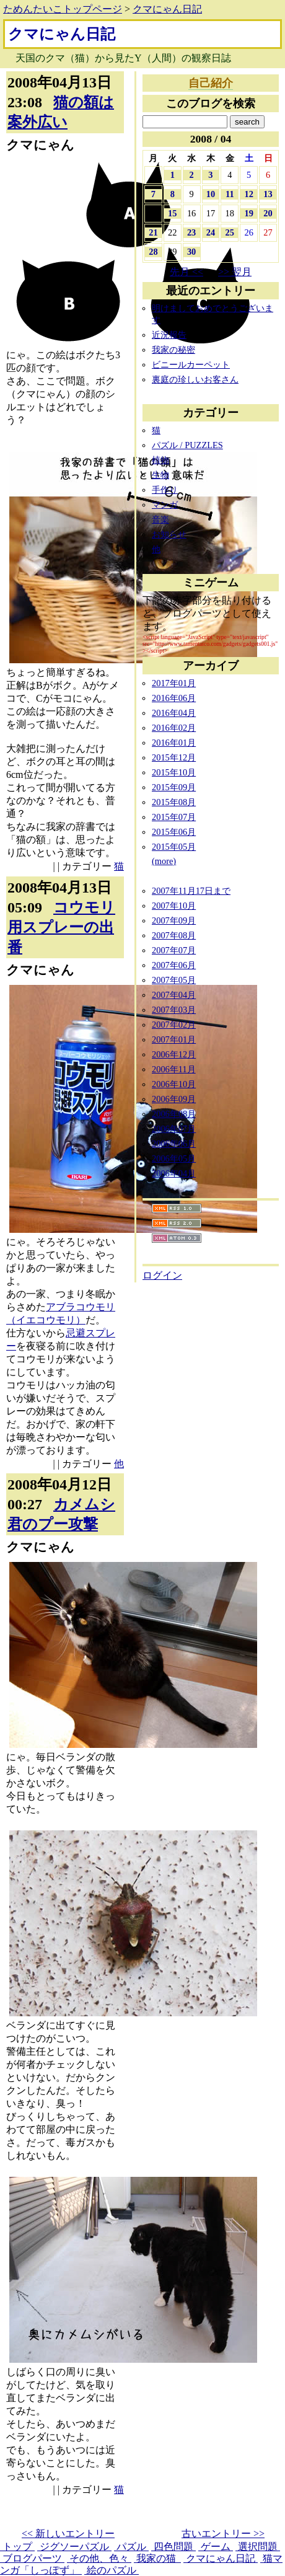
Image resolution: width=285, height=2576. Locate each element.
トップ (17, 2546)
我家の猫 (157, 2558)
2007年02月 (174, 1025)
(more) (164, 861)
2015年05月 (174, 847)
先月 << (186, 272)
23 (191, 232)
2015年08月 (174, 802)
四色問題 (173, 2546)
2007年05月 (174, 980)
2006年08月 (174, 1114)
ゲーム (215, 2546)
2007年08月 (174, 935)
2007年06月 (174, 965)
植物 (160, 460)
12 (248, 194)
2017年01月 (174, 683)
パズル (131, 2546)
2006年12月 (174, 1054)
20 (267, 213)
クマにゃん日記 (167, 9)
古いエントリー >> (223, 2533)
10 (210, 194)
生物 (160, 475)
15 (172, 213)
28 (153, 252)
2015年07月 (174, 817)
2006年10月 (174, 1084)
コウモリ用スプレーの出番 (61, 927)
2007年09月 (174, 920)
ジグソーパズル (74, 2546)
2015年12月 (174, 757)
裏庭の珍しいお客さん (195, 379)
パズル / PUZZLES (187, 445)
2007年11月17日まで (191, 891)
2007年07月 (174, 950)
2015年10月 (174, 772)
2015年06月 (174, 832)
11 (230, 194)
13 (267, 194)
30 (191, 252)
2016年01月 (174, 743)
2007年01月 (174, 1039)
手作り (165, 490)
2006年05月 (174, 1158)
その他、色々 (99, 2558)
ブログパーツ (32, 2558)
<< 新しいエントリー (68, 2533)
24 (210, 232)
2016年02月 (174, 728)
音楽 (160, 519)
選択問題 (257, 2546)
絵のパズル (111, 2570)
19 (248, 213)
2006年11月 (174, 1069)
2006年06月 (174, 1144)
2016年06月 (174, 698)
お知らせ (169, 534)
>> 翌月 (235, 272)
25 (230, 232)
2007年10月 (174, 906)
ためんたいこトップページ (62, 9)
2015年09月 (174, 787)
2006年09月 (174, 1099)
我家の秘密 (173, 350)
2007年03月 (174, 1010)
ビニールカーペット (191, 364)
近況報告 (169, 335)
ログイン (162, 1275)
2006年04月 (174, 1173)
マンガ (165, 504)
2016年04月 (174, 713)
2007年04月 (174, 995)
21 (153, 232)
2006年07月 (174, 1129)
